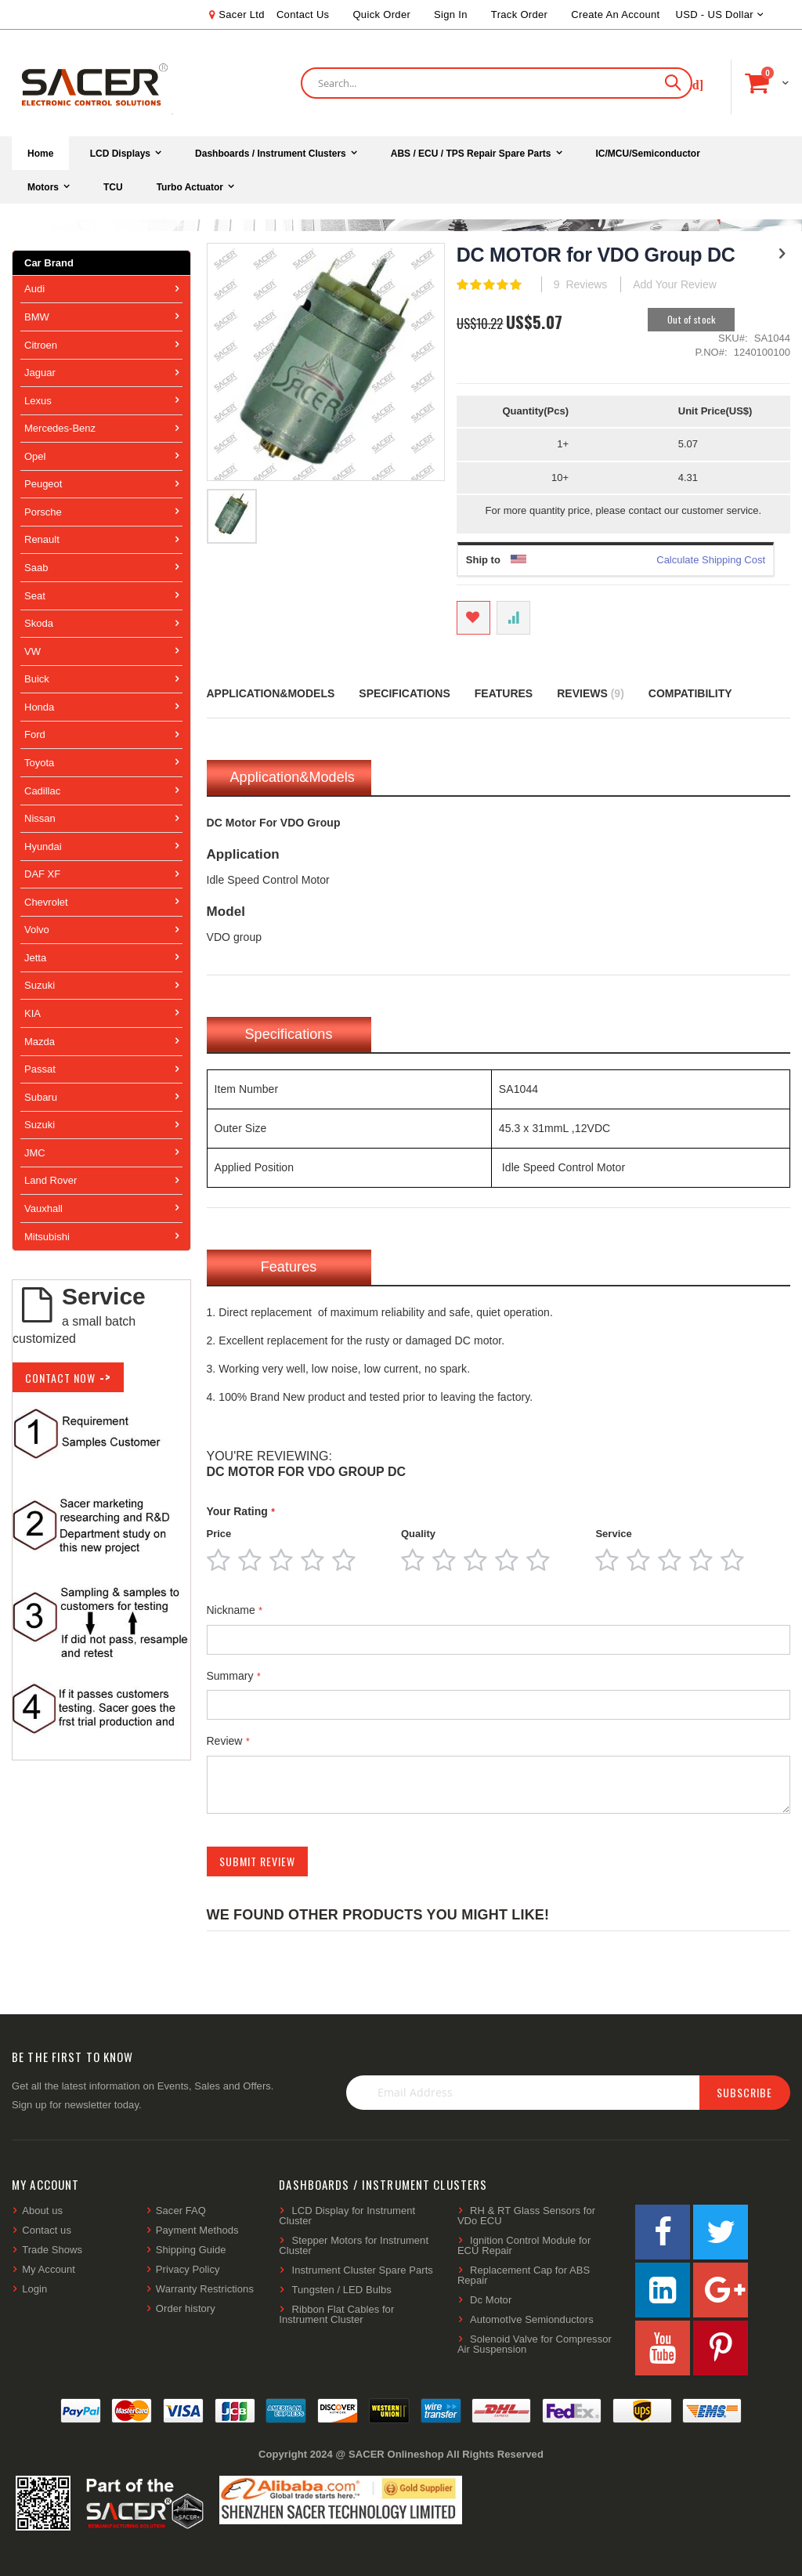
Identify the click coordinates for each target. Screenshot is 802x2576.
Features (504, 693)
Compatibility (690, 693)
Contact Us (303, 14)
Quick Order (381, 14)
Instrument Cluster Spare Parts (362, 2270)
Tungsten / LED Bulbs (342, 2290)
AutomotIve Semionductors (532, 2319)
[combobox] (496, 83)
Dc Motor (490, 2300)
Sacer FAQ (181, 2210)
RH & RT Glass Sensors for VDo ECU (526, 2216)
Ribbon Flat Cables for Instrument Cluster (336, 2314)
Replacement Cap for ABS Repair (523, 2275)
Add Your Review (675, 284)
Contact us (46, 2230)
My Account (48, 2269)
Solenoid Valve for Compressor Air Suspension (534, 2344)
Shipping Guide (191, 2250)
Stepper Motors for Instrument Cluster (353, 2245)
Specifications (404, 693)
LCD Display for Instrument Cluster (347, 2216)
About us (42, 2210)
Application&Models (271, 693)
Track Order (519, 14)
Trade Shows (52, 2250)
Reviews (590, 693)
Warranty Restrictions (205, 2289)
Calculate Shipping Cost (710, 560)
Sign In (451, 14)
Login (34, 2289)
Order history (185, 2308)
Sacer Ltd (242, 14)
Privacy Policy (188, 2269)
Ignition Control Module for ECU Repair (524, 2245)
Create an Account (615, 14)
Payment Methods (197, 2230)
